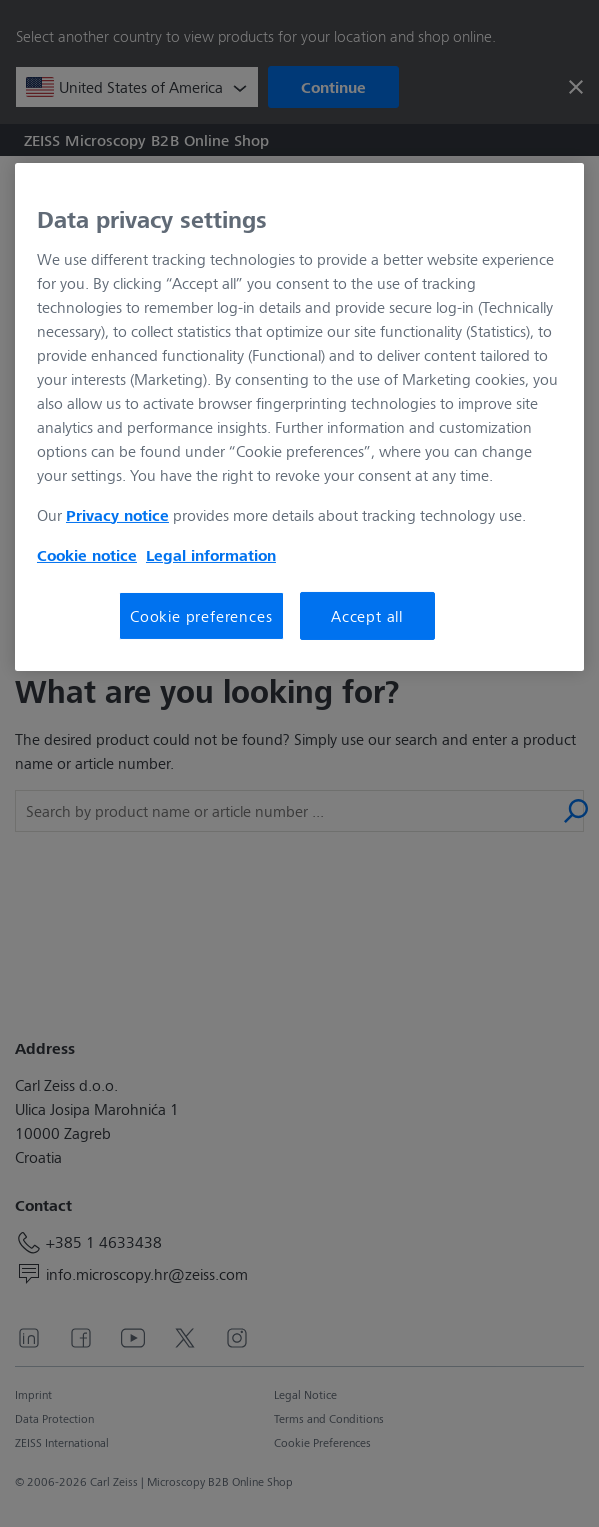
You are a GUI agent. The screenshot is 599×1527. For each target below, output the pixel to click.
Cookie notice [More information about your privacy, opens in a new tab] (87, 555)
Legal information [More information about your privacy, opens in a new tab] (211, 555)
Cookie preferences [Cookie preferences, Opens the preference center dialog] (201, 615)
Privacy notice (117, 515)
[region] (299, 417)
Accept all (367, 615)
